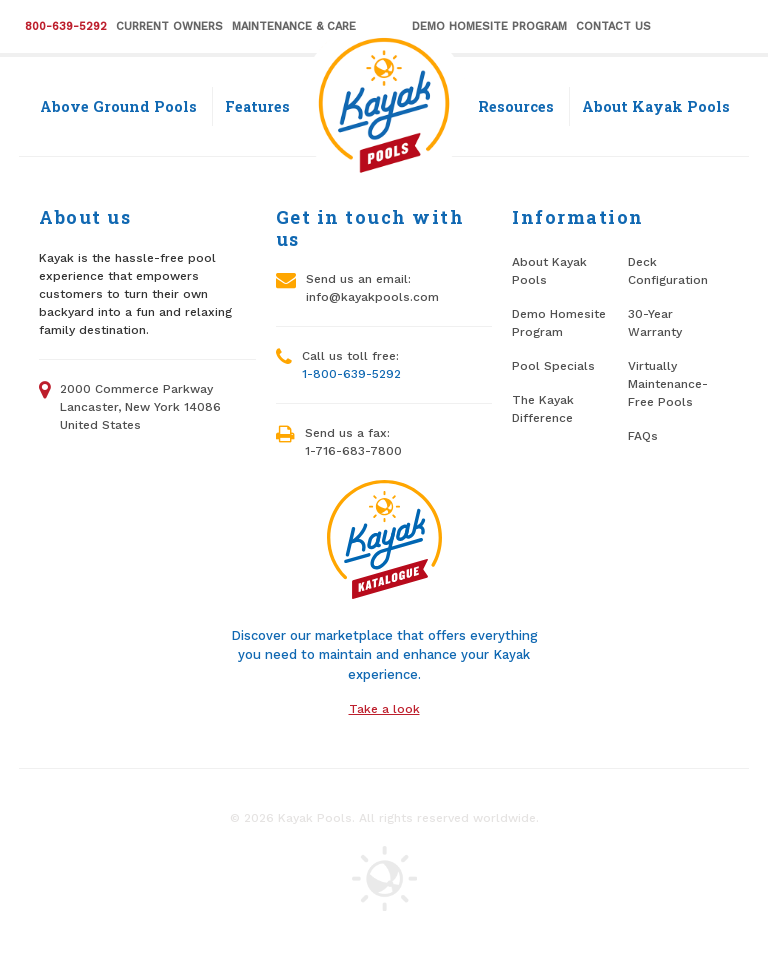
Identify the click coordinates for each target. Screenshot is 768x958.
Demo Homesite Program (489, 26)
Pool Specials (553, 366)
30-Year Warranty (655, 323)
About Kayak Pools (656, 106)
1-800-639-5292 (351, 374)
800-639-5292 (66, 26)
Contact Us (613, 26)
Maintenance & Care (294, 26)
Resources (516, 106)
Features (257, 106)
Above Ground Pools (118, 106)
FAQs (643, 436)
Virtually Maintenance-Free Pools (668, 384)
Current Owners (169, 26)
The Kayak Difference (543, 409)
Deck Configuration (668, 271)
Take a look (384, 709)
